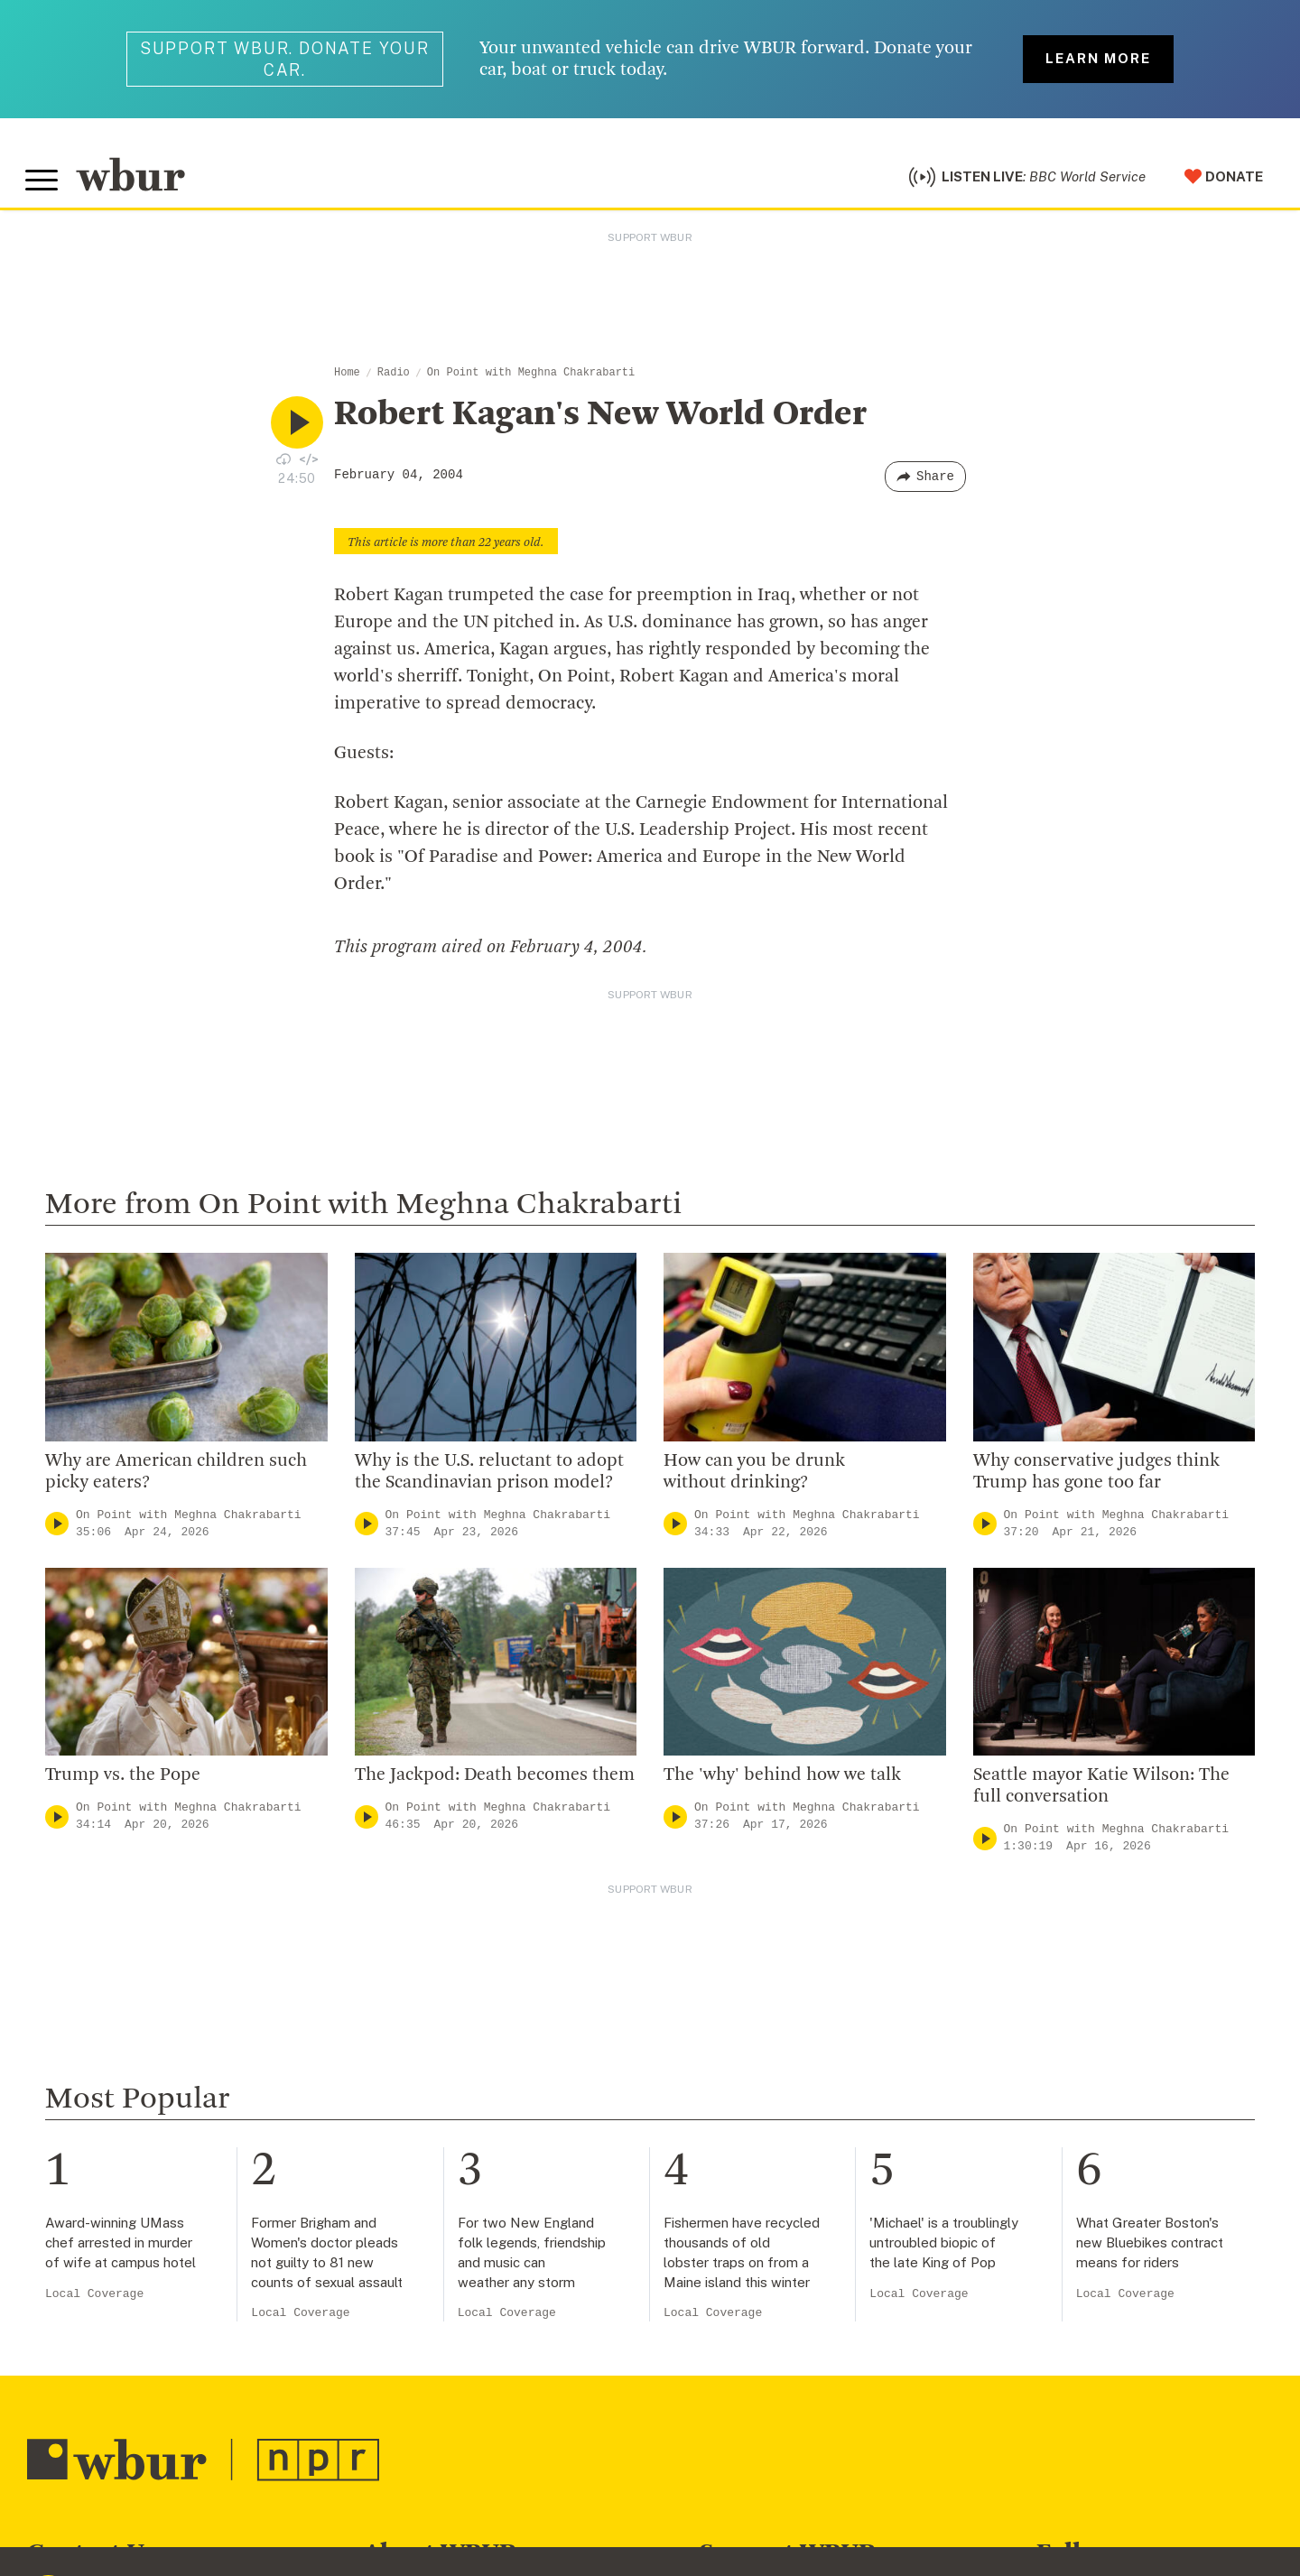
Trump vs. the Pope (122, 1781)
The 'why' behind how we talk (782, 1781)
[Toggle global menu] (43, 183)
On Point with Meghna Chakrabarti (531, 377)
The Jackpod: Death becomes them (495, 1781)
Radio (393, 377)
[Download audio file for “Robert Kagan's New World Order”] (283, 463)
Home (347, 377)
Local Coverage (94, 2298)
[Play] (57, 1528)
